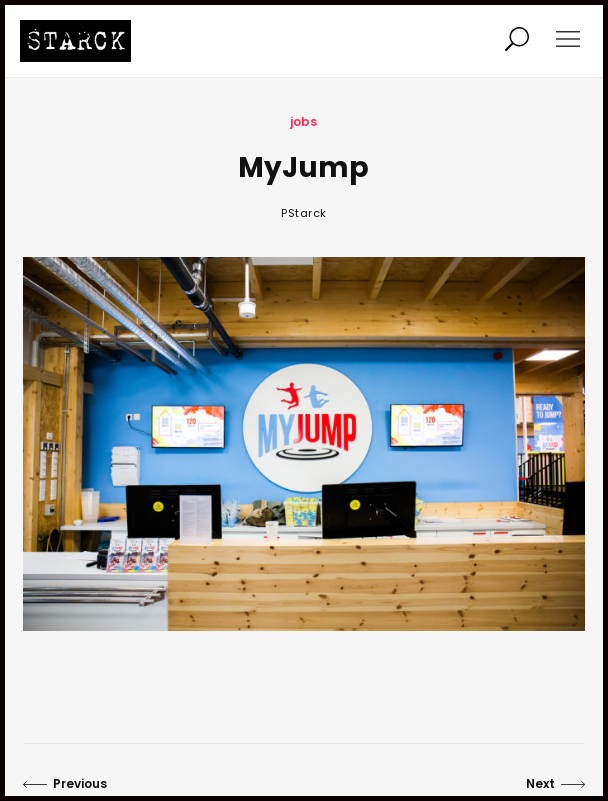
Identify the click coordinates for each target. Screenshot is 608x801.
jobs (303, 121)
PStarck (304, 213)
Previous (65, 783)
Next (555, 783)
